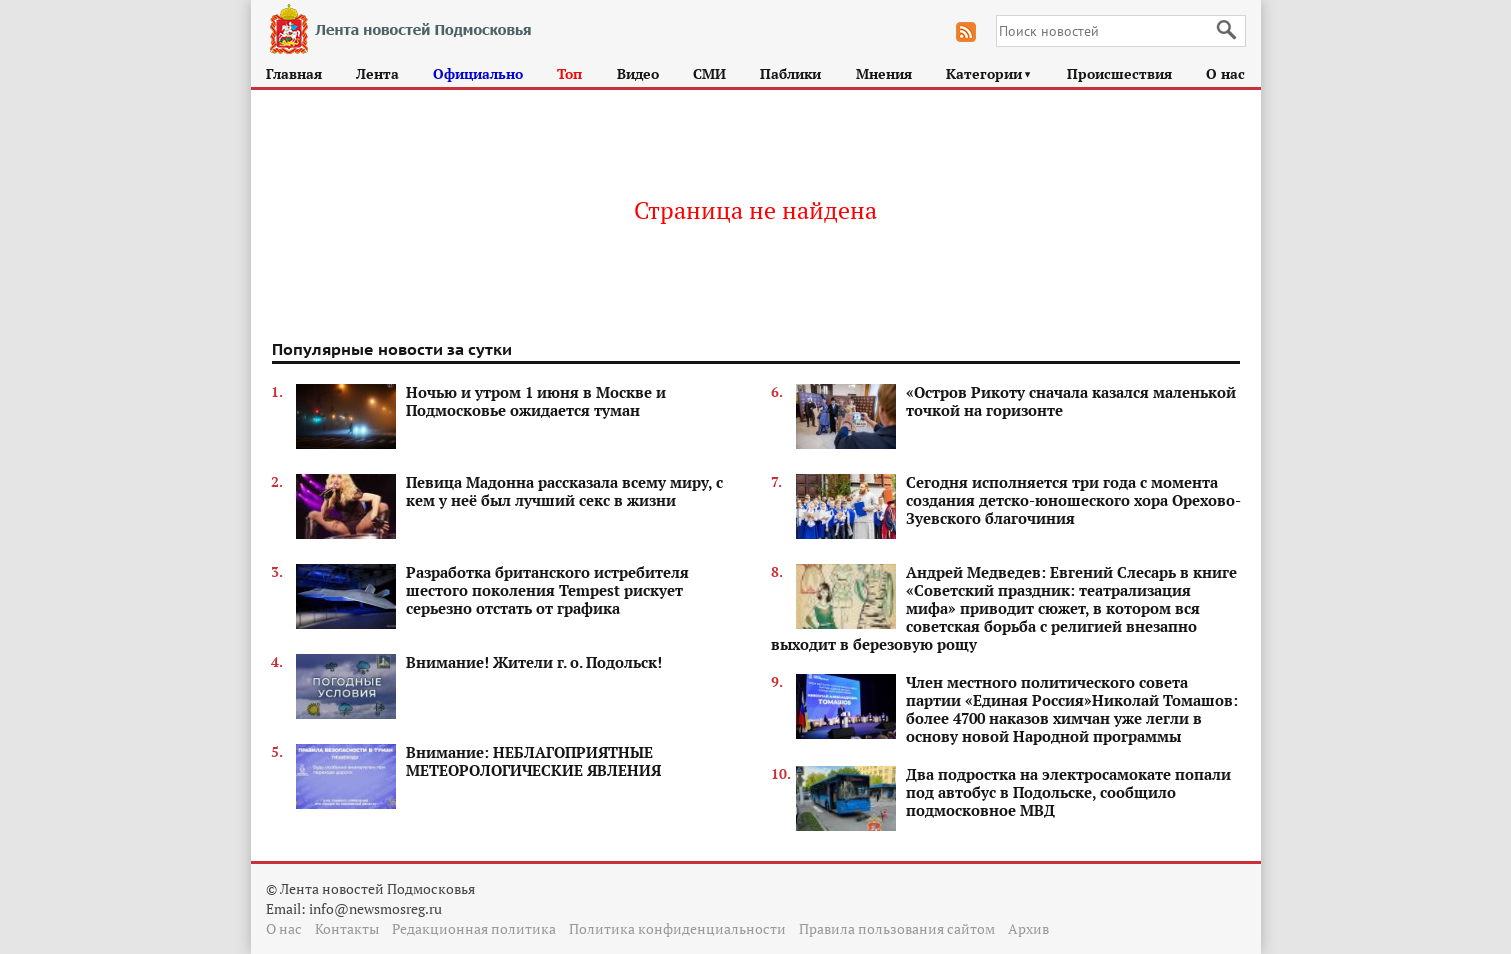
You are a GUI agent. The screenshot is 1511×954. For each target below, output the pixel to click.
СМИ (709, 73)
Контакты (347, 928)
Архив (1028, 928)
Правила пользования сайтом (897, 928)
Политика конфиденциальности (677, 928)
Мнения (884, 73)
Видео (638, 73)
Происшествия (1119, 73)
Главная (294, 73)
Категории (989, 73)
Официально (478, 73)
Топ (569, 73)
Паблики (790, 73)
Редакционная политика (474, 928)
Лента (377, 73)
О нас (1225, 73)
